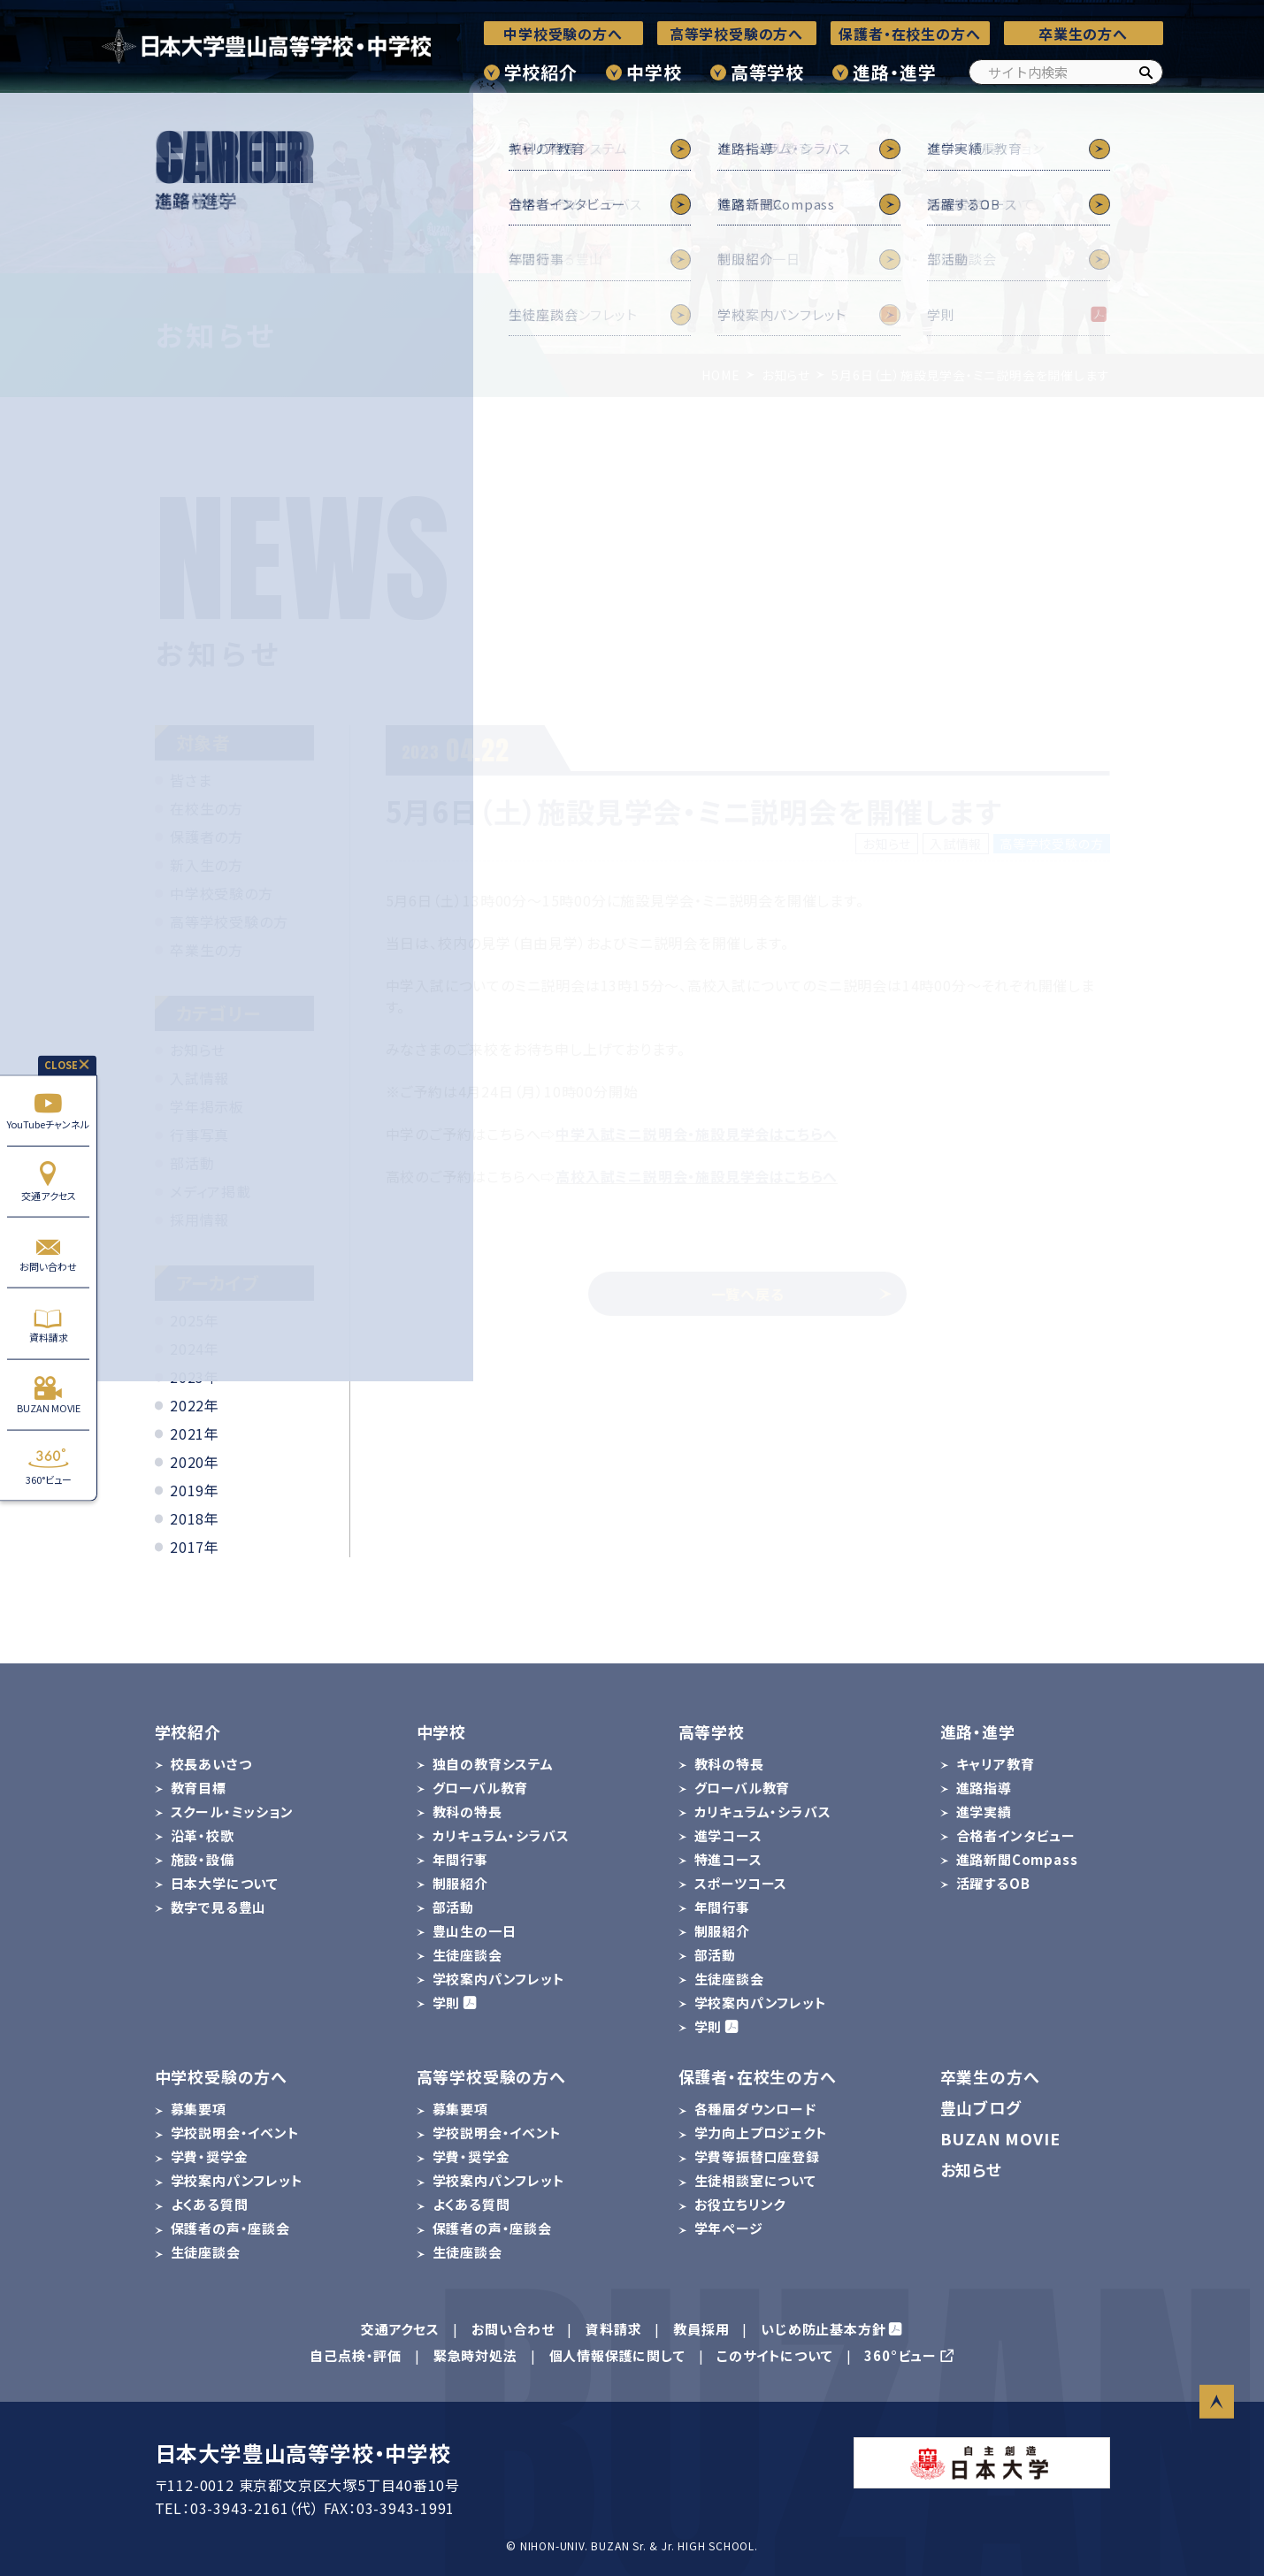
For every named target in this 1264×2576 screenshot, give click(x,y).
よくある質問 (210, 2204)
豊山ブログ (981, 2107)
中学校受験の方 (221, 893)
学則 (447, 2002)
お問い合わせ (48, 1252)
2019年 (194, 1490)
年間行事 (460, 1859)
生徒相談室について (755, 2180)
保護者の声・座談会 (230, 2228)
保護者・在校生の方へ (909, 33)
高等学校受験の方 (228, 921)
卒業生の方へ (1083, 33)
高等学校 (767, 72)
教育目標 (198, 1787)
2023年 (194, 1376)
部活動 (192, 1162)
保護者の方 (206, 836)
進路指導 (984, 1787)
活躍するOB (993, 1883)
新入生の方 (206, 864)
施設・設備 (202, 1859)
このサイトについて (774, 2355)
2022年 (194, 1405)
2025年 (194, 1320)
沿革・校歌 (202, 1835)
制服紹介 (460, 1883)
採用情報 (199, 1219)
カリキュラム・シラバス (501, 1835)
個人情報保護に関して (617, 2355)
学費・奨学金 (210, 2156)
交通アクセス (48, 1181)
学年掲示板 (207, 1106)
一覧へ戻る (802, 1293)
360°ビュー (48, 1466)
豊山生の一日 (475, 1931)
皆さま (190, 780)
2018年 (194, 1518)
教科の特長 (467, 1811)
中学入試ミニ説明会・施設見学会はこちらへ (696, 1133)
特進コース (728, 1859)
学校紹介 (541, 72)
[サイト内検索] (1066, 72)
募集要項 (198, 2108)
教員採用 (701, 2329)
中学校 (653, 72)
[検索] (1145, 72)
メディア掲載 (210, 1191)
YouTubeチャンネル (48, 1110)
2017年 (194, 1546)
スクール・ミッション (232, 1811)
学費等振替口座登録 (757, 2156)
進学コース (728, 1835)
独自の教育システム (493, 1763)
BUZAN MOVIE (48, 1394)
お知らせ (198, 1049)
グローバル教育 (481, 1787)
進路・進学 (894, 72)
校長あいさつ (211, 1763)
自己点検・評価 (356, 2355)
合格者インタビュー (1016, 1835)
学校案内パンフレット (499, 1978)
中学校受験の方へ (562, 33)
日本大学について (225, 1883)
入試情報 (199, 1078)
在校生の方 (206, 808)
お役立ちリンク (740, 2204)
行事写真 (199, 1134)
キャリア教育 (995, 1763)
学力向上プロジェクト (761, 2132)
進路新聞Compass (1017, 1859)
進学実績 (984, 1811)
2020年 (194, 1461)
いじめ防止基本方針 (823, 2329)
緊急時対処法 (475, 2355)
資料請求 (48, 1323)
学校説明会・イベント (235, 2132)
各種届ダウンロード (755, 2108)
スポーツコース (741, 1883)
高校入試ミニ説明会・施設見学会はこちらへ (696, 1176)
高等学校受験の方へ (736, 33)
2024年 (194, 1348)
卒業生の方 (206, 949)
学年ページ (728, 2228)
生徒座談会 (467, 1954)
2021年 (194, 1433)
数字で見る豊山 (219, 1907)
